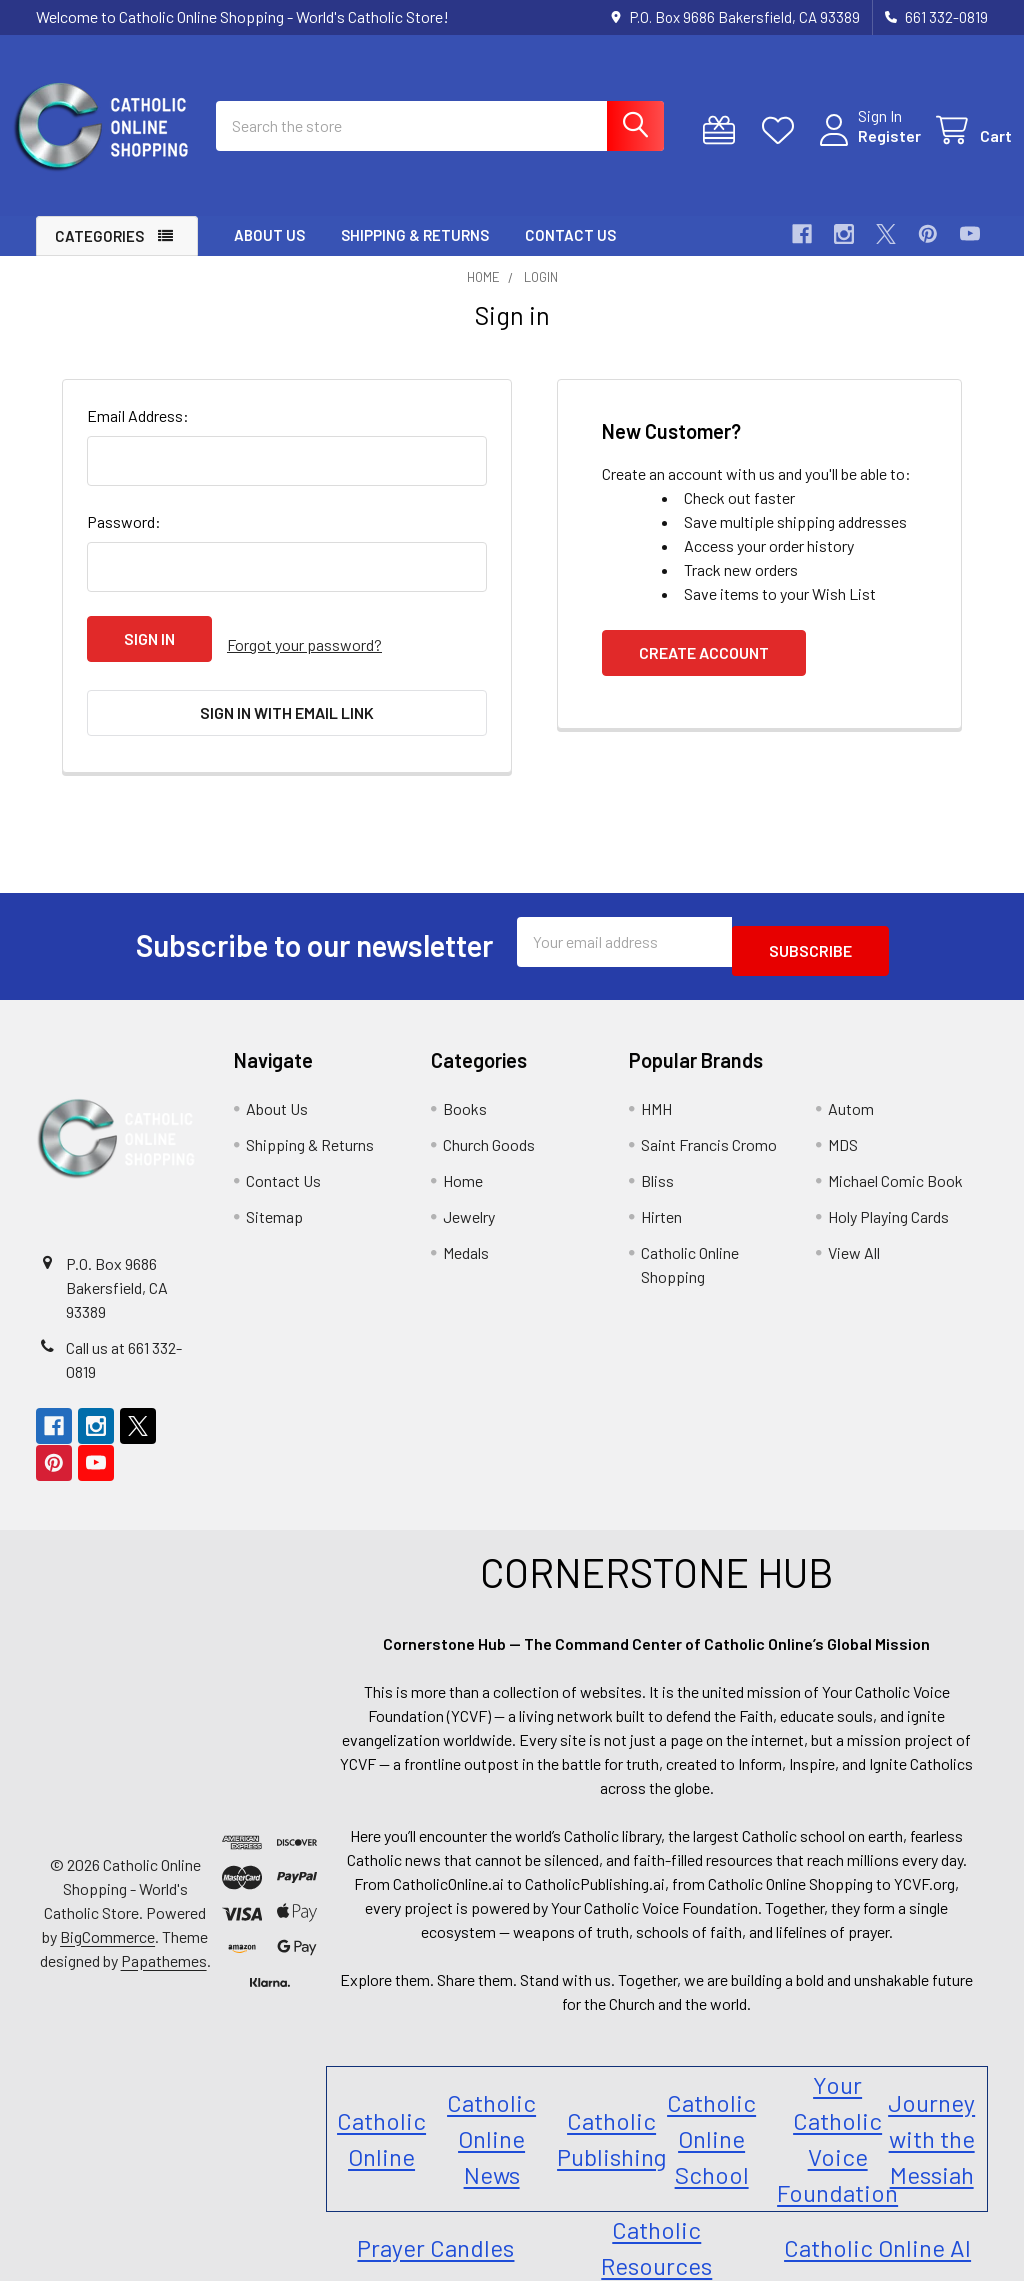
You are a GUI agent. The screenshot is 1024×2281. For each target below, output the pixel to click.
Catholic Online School (711, 2123)
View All (854, 1237)
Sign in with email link (287, 718)
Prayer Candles (435, 2232)
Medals (466, 1237)
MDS (843, 1129)
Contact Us (570, 253)
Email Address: (138, 433)
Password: (124, 539)
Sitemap (274, 1201)
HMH (656, 1093)
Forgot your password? (304, 656)
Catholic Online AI (877, 2232)
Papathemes (164, 1945)
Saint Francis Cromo (709, 1129)
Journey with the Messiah (931, 2123)
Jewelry (469, 1201)
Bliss (657, 1165)
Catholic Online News (491, 2123)
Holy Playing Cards (888, 1201)
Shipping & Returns (415, 253)
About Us (269, 253)
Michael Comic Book (895, 1165)
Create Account (704, 670)
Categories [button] (99, 254)
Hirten (661, 1201)
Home (463, 1165)
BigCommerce (107, 1921)
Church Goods (489, 1129)
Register (865, 147)
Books (465, 1093)
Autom (851, 1093)
